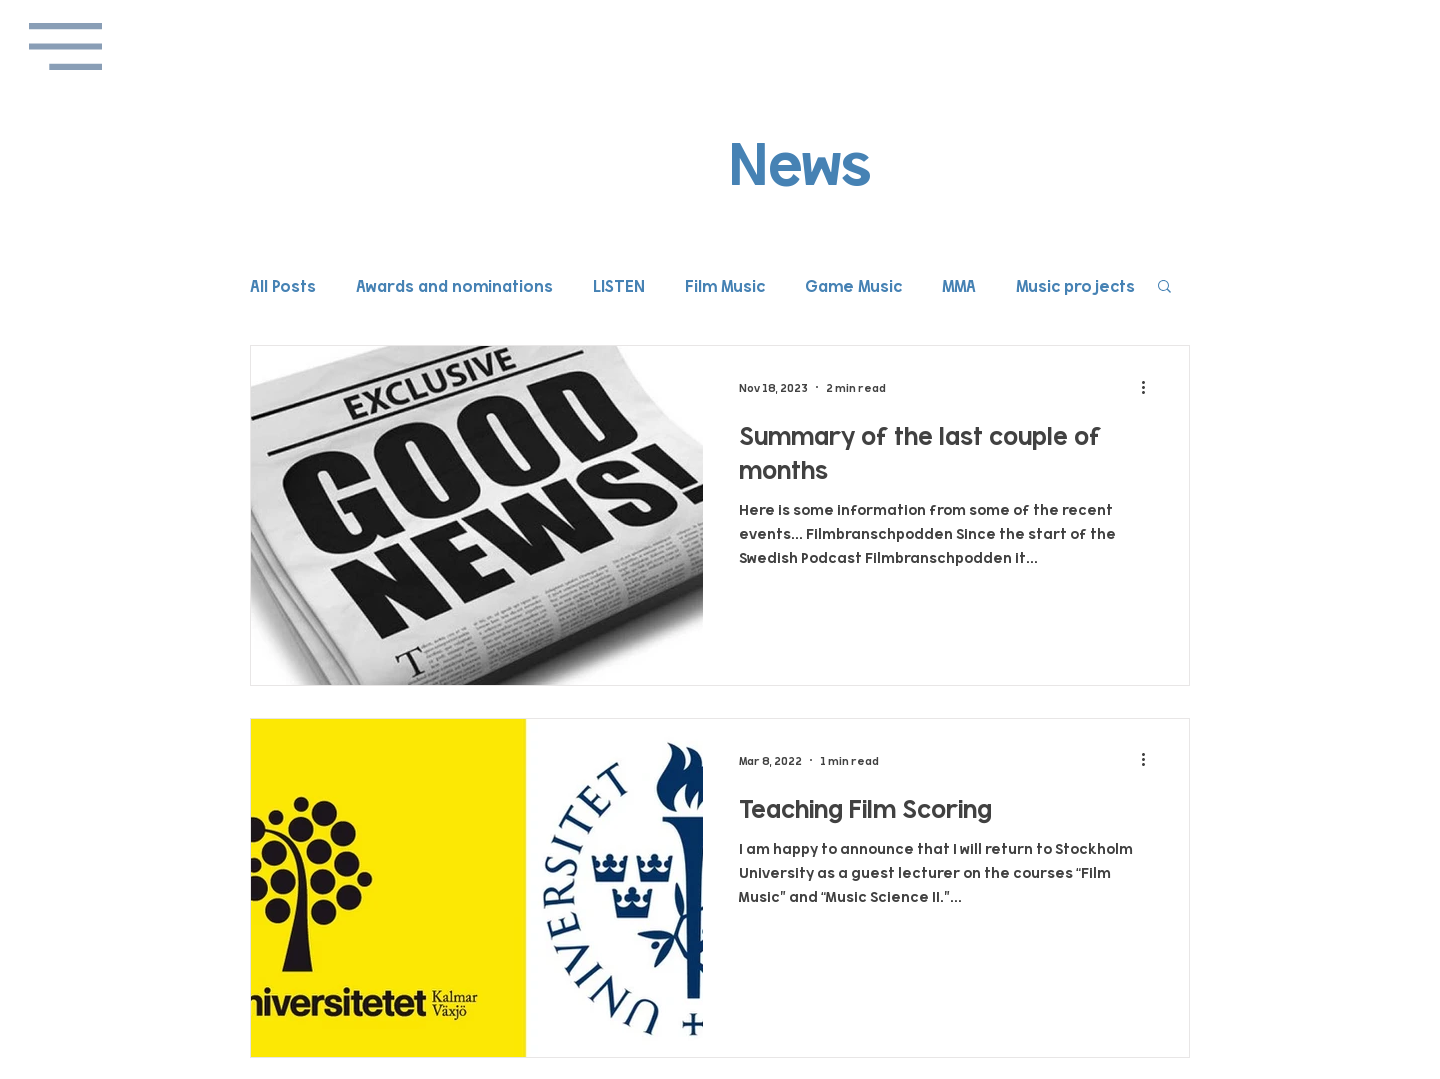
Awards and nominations (454, 285)
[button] (65, 46)
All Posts (283, 285)
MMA (959, 285)
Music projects (1075, 285)
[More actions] (1150, 387)
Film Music (725, 285)
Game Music (853, 285)
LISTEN (619, 285)
